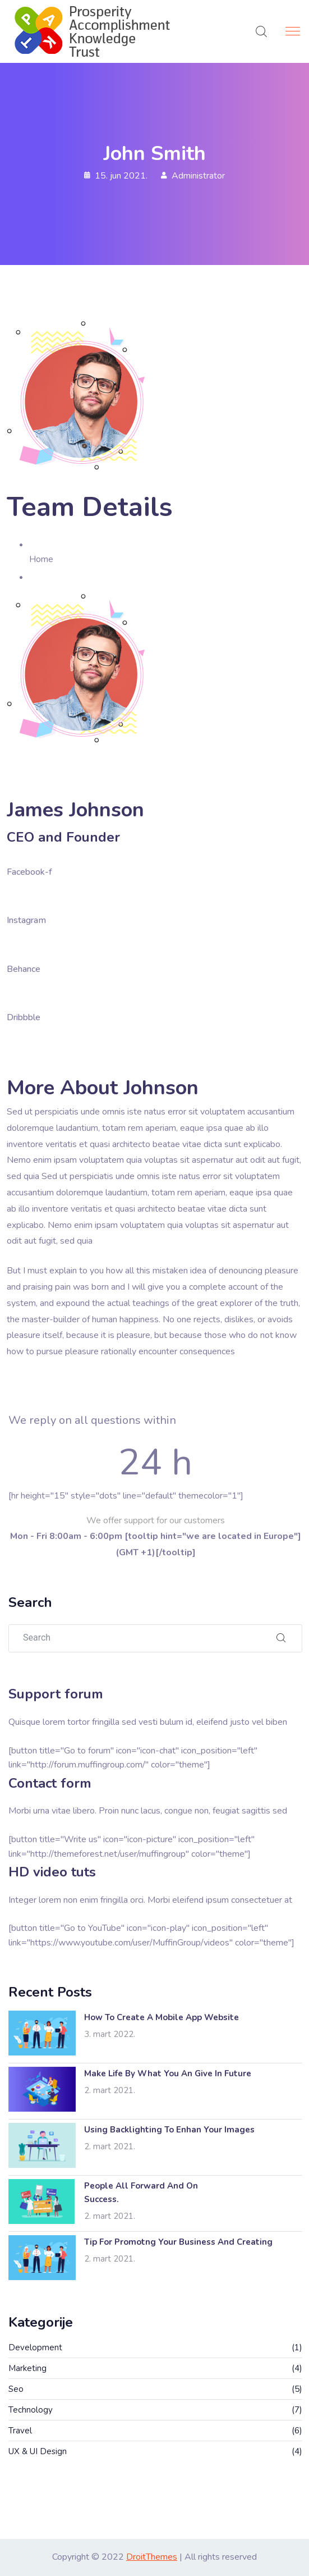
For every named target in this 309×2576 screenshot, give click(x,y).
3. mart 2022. (109, 2034)
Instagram (26, 920)
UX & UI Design (37, 2451)
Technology (30, 2409)
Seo (16, 2389)
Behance (23, 969)
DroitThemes (151, 2557)
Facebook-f (29, 872)
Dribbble (23, 1017)
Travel (20, 2430)
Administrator (198, 176)
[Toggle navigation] (293, 31)
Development (35, 2347)
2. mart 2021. (109, 2090)
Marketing (27, 2368)
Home (41, 559)
